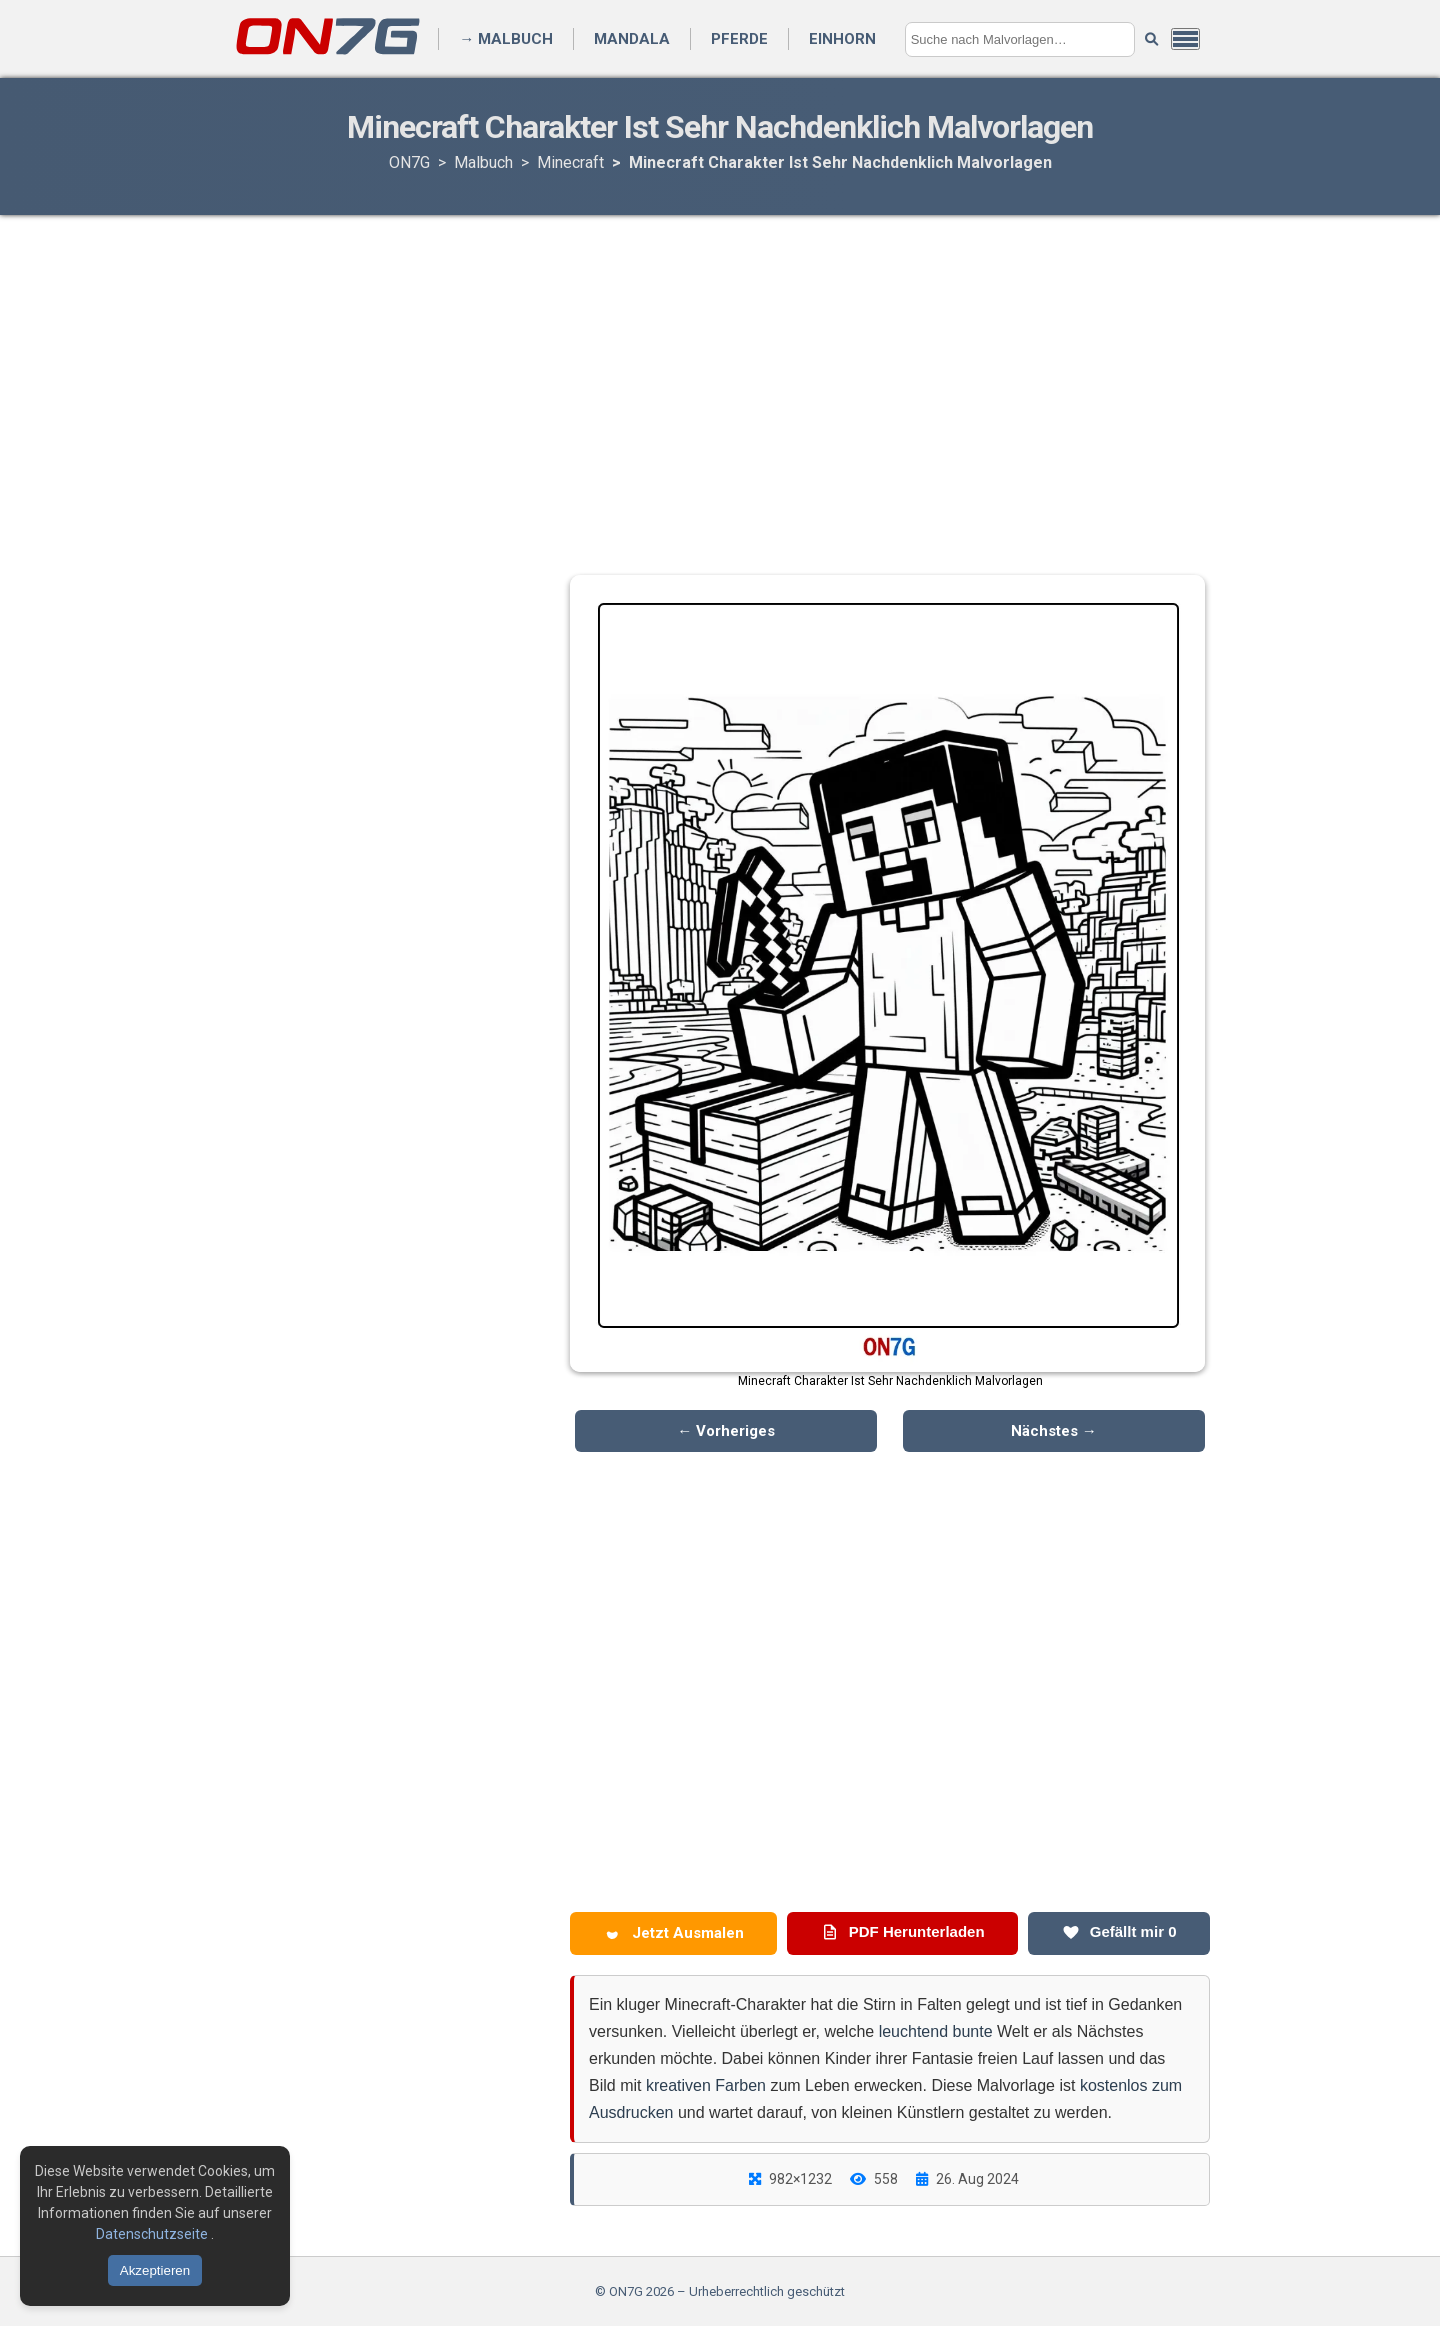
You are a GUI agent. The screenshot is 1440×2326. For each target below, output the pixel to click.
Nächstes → (1054, 1431)
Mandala (632, 39)
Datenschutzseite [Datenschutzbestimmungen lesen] (153, 2234)
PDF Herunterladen (903, 1932)
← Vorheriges (726, 1431)
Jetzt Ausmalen (674, 1933)
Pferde (739, 39)
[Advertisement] (720, 375)
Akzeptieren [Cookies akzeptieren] (155, 2270)
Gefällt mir (1119, 1932)
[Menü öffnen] (1185, 39)
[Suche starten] (1151, 39)
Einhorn (842, 39)
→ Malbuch (506, 39)
